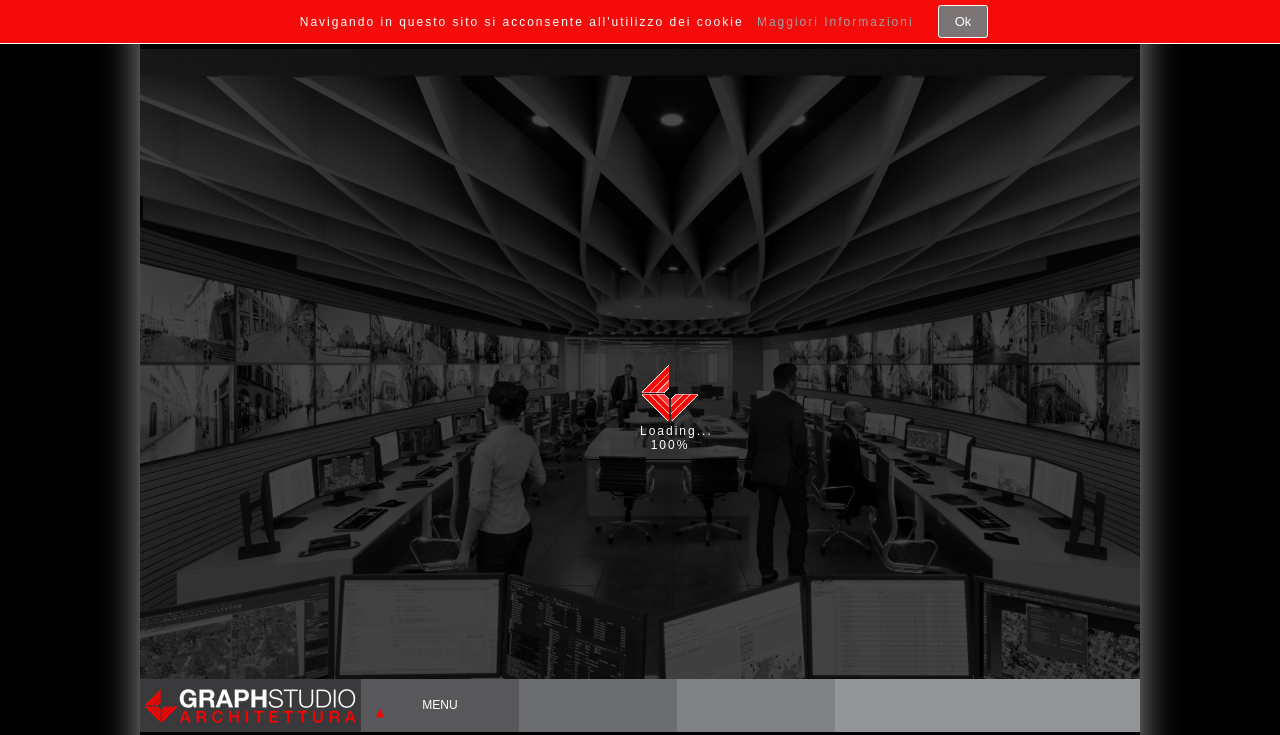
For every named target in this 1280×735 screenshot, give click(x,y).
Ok (963, 21)
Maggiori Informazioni (835, 22)
